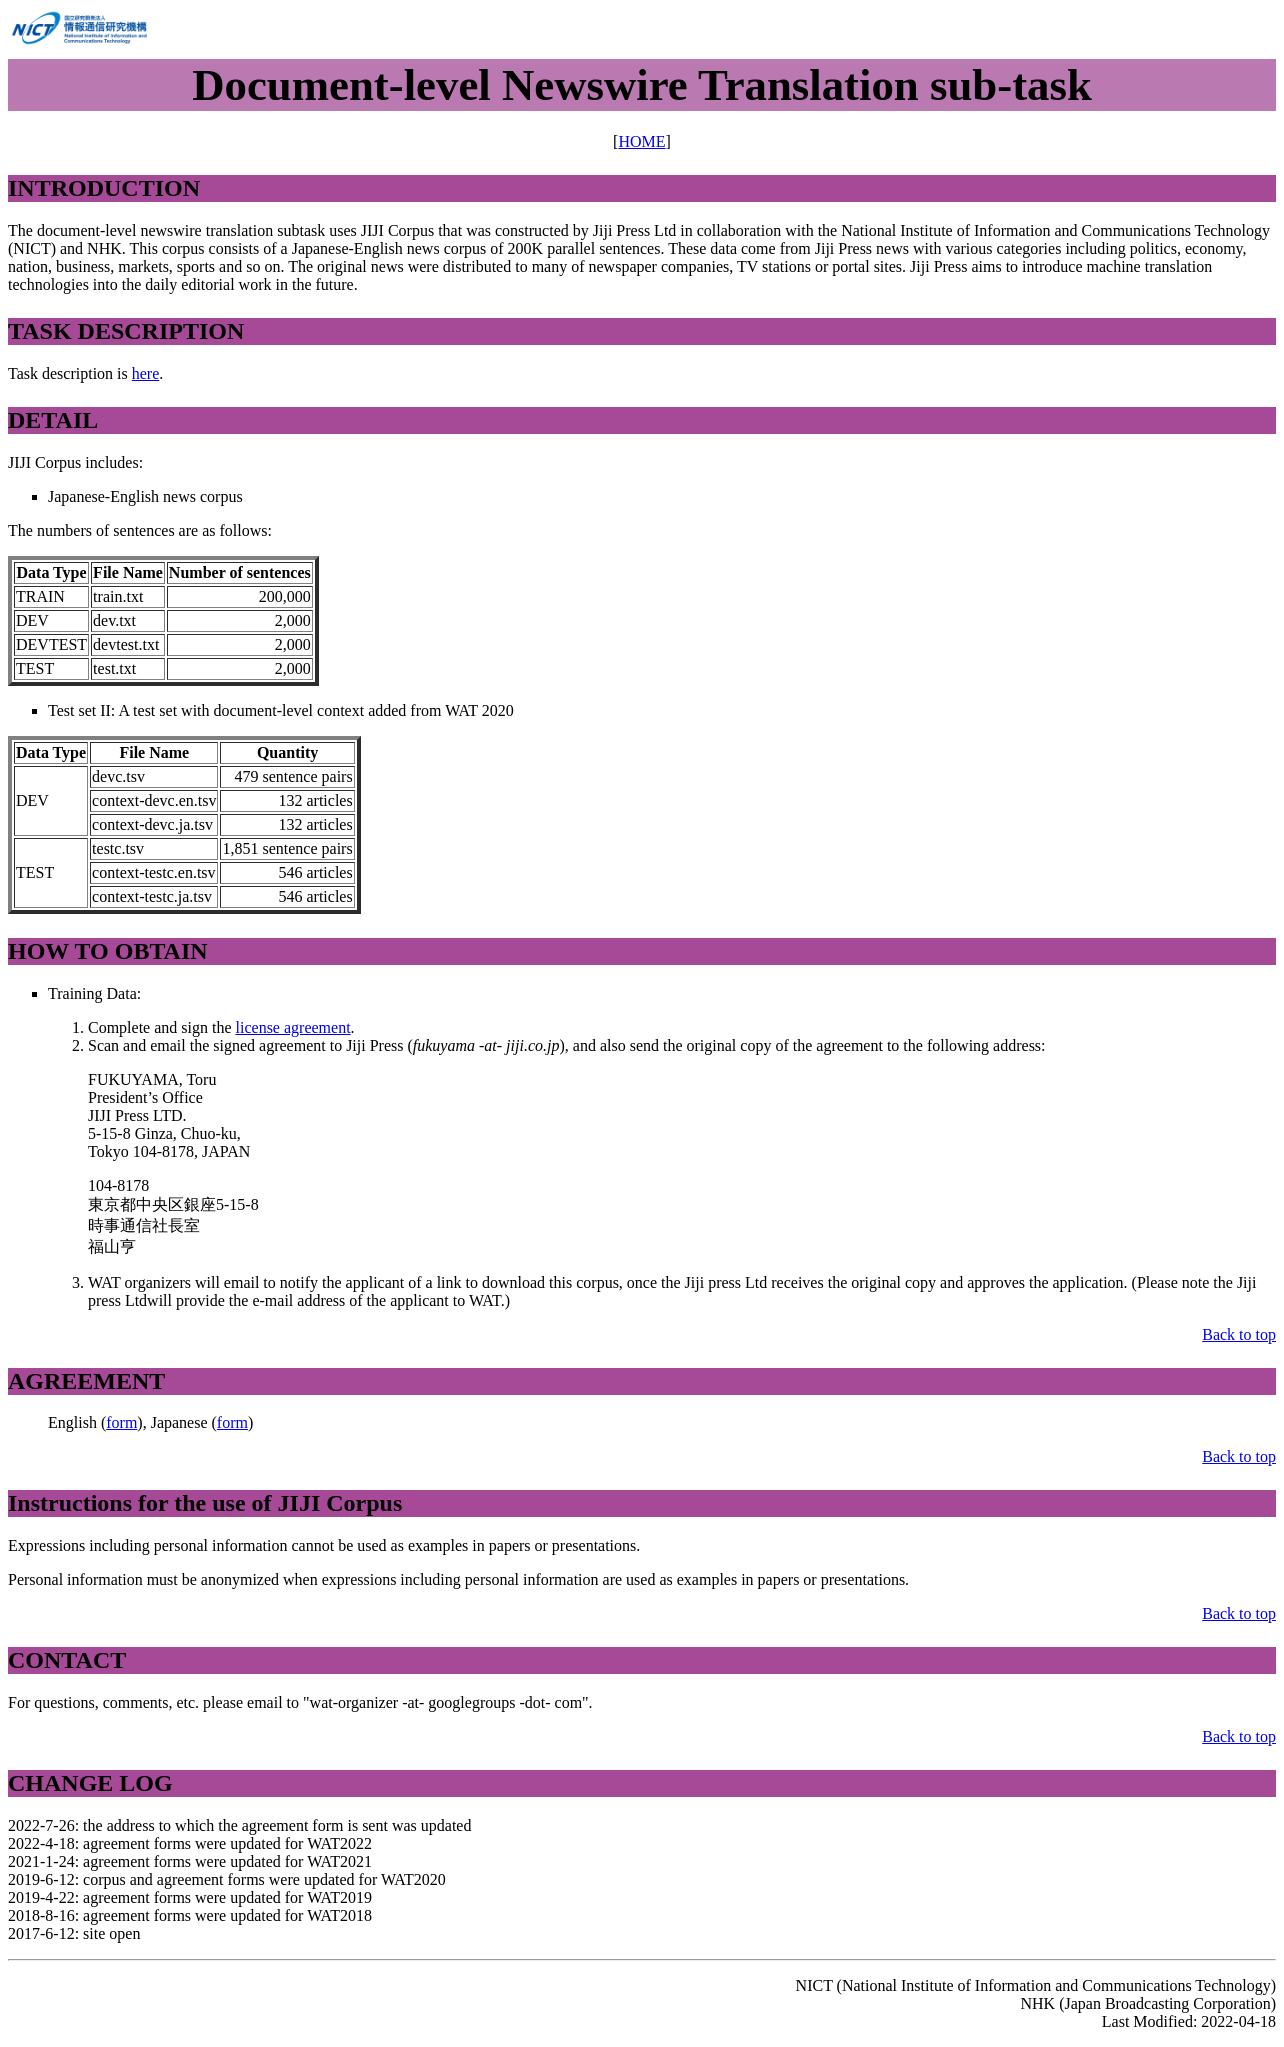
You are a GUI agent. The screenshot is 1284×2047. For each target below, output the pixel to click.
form (121, 1422)
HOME (641, 141)
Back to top (1239, 1334)
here (146, 373)
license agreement (293, 1027)
